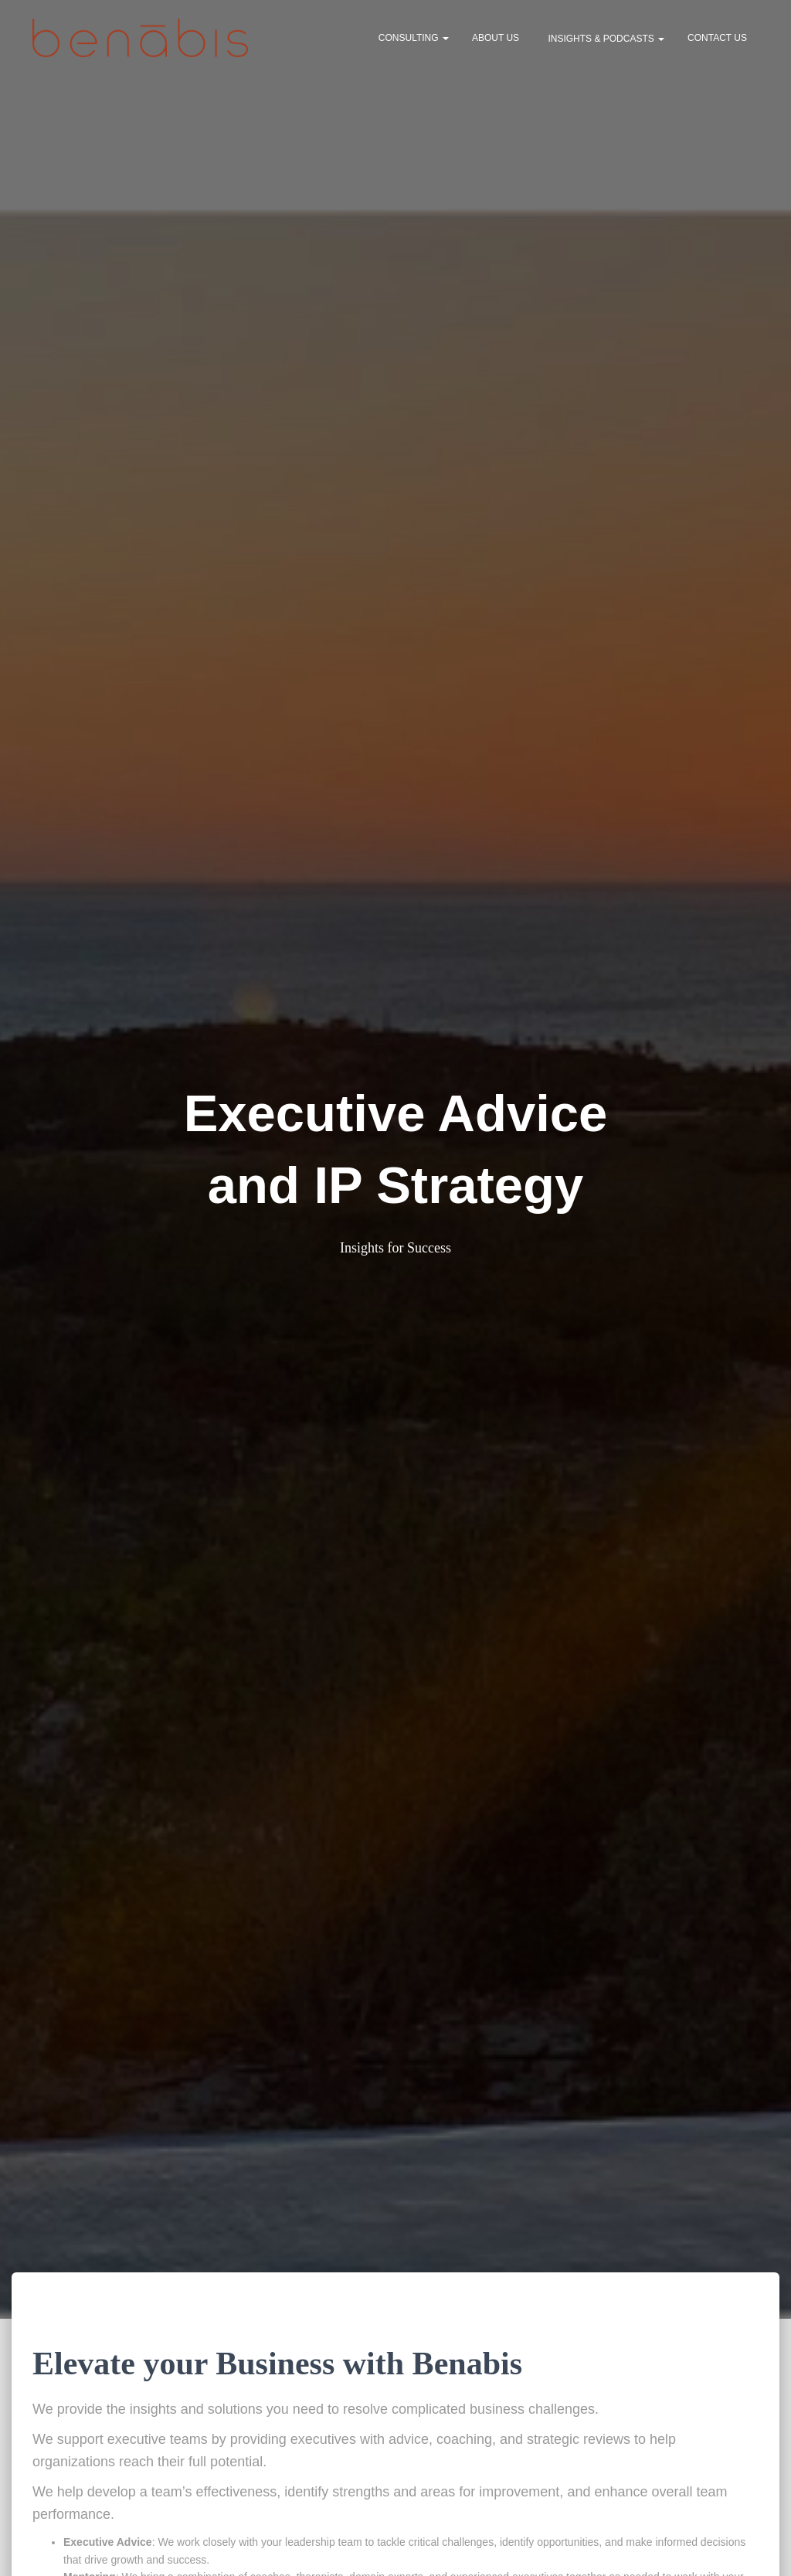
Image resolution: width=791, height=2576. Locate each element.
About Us (495, 40)
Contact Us (717, 40)
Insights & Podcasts (604, 41)
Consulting (414, 40)
